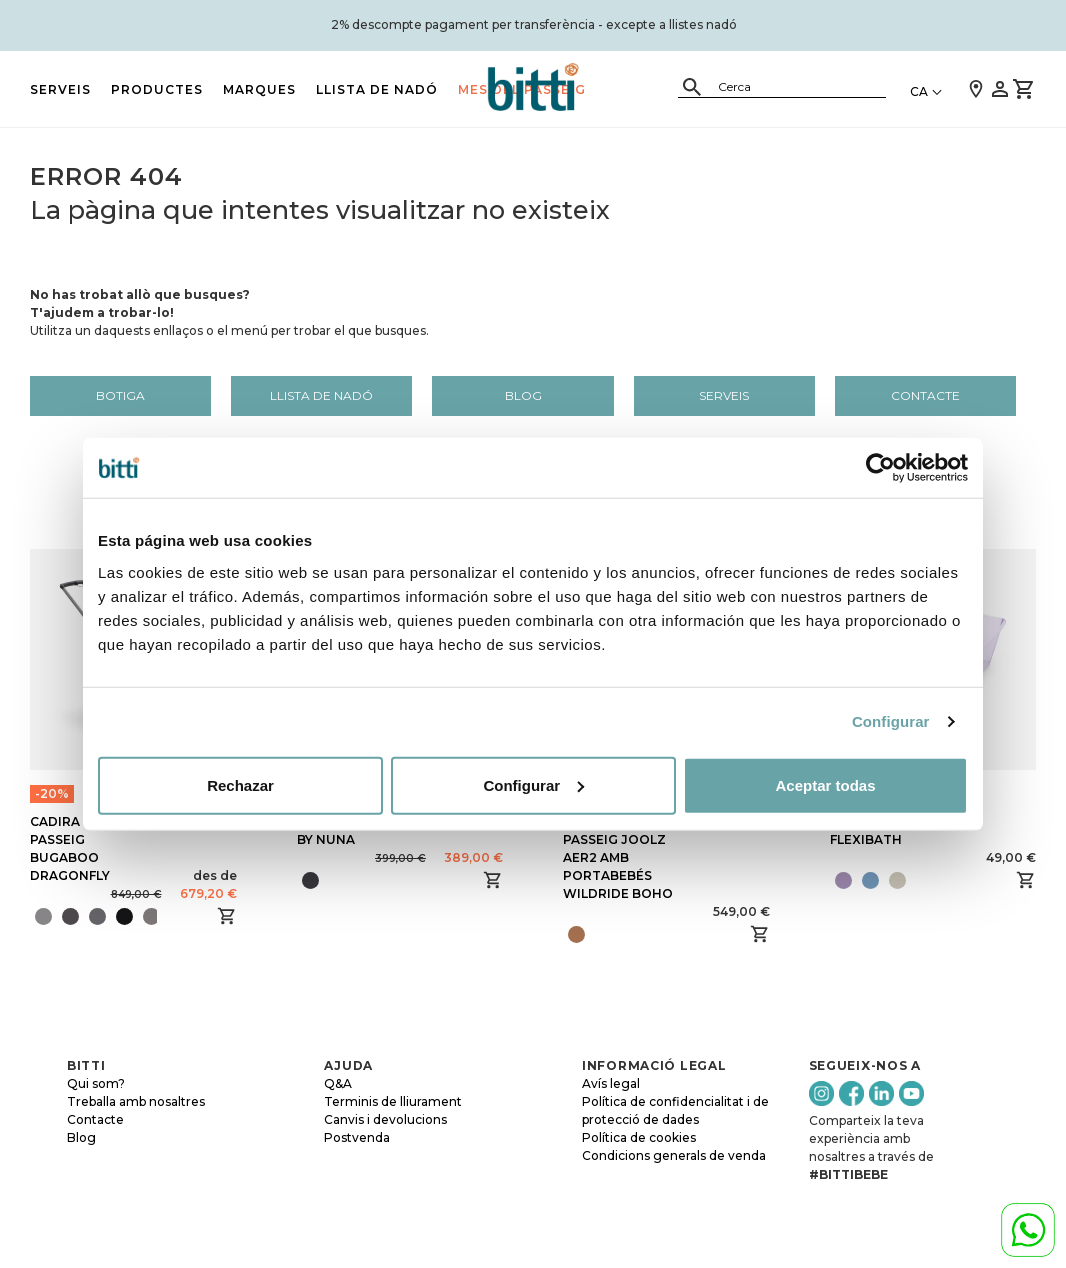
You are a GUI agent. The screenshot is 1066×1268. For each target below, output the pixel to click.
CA (919, 91)
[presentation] (164, 916)
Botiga (120, 395)
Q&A (338, 1083)
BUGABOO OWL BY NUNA (349, 830)
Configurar (891, 721)
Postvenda (357, 1137)
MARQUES (259, 89)
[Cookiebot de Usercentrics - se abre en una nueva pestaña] (880, 468)
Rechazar (240, 784)
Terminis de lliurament (393, 1101)
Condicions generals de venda (674, 1155)
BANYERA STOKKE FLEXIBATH (889, 830)
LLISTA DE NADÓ (377, 89)
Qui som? (96, 1083)
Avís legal (611, 1083)
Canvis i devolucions (385, 1119)
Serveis (60, 89)
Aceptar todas (825, 784)
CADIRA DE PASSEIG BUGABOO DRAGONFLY (70, 848)
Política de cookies (639, 1137)
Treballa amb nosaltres (136, 1101)
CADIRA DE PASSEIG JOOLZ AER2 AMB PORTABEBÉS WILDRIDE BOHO (618, 857)
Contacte (925, 395)
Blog (523, 395)
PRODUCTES (157, 89)
